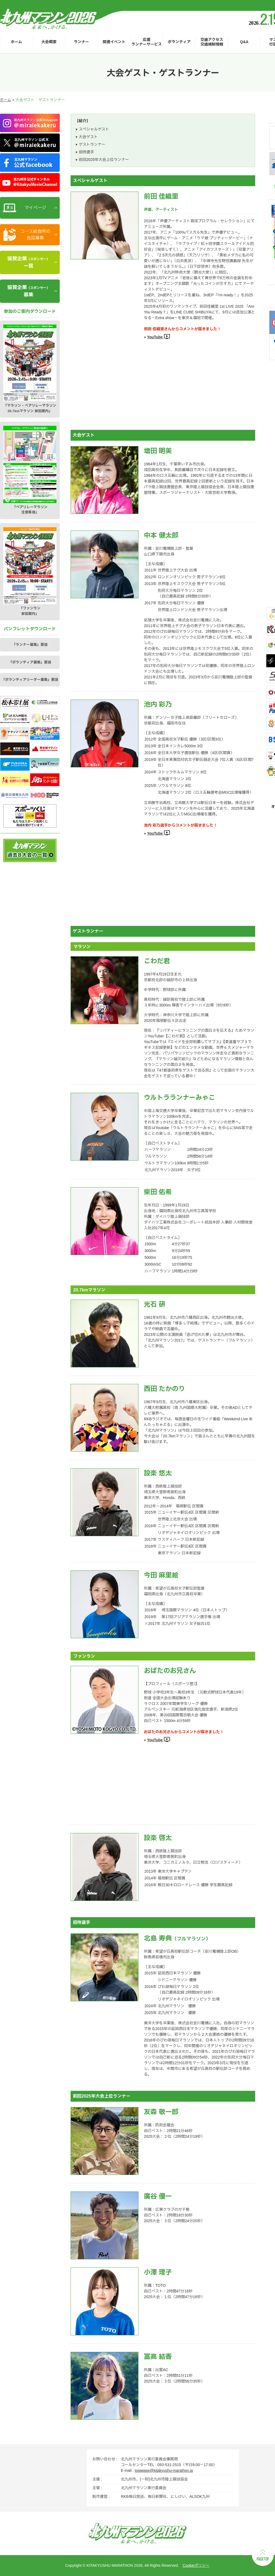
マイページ (35, 207)
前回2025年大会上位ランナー (104, 159)
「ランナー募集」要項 (30, 645)
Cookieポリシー (196, 2565)
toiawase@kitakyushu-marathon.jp (164, 2470)
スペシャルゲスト (94, 129)
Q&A (244, 42)
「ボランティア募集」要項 (30, 662)
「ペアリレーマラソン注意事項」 (29, 470)
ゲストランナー (92, 144)
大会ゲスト (88, 137)
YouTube (158, 337)
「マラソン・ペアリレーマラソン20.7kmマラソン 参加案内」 (29, 369)
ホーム (16, 42)
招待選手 (86, 152)
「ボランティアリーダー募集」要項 (30, 680)
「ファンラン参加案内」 (29, 571)
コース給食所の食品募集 (35, 234)
